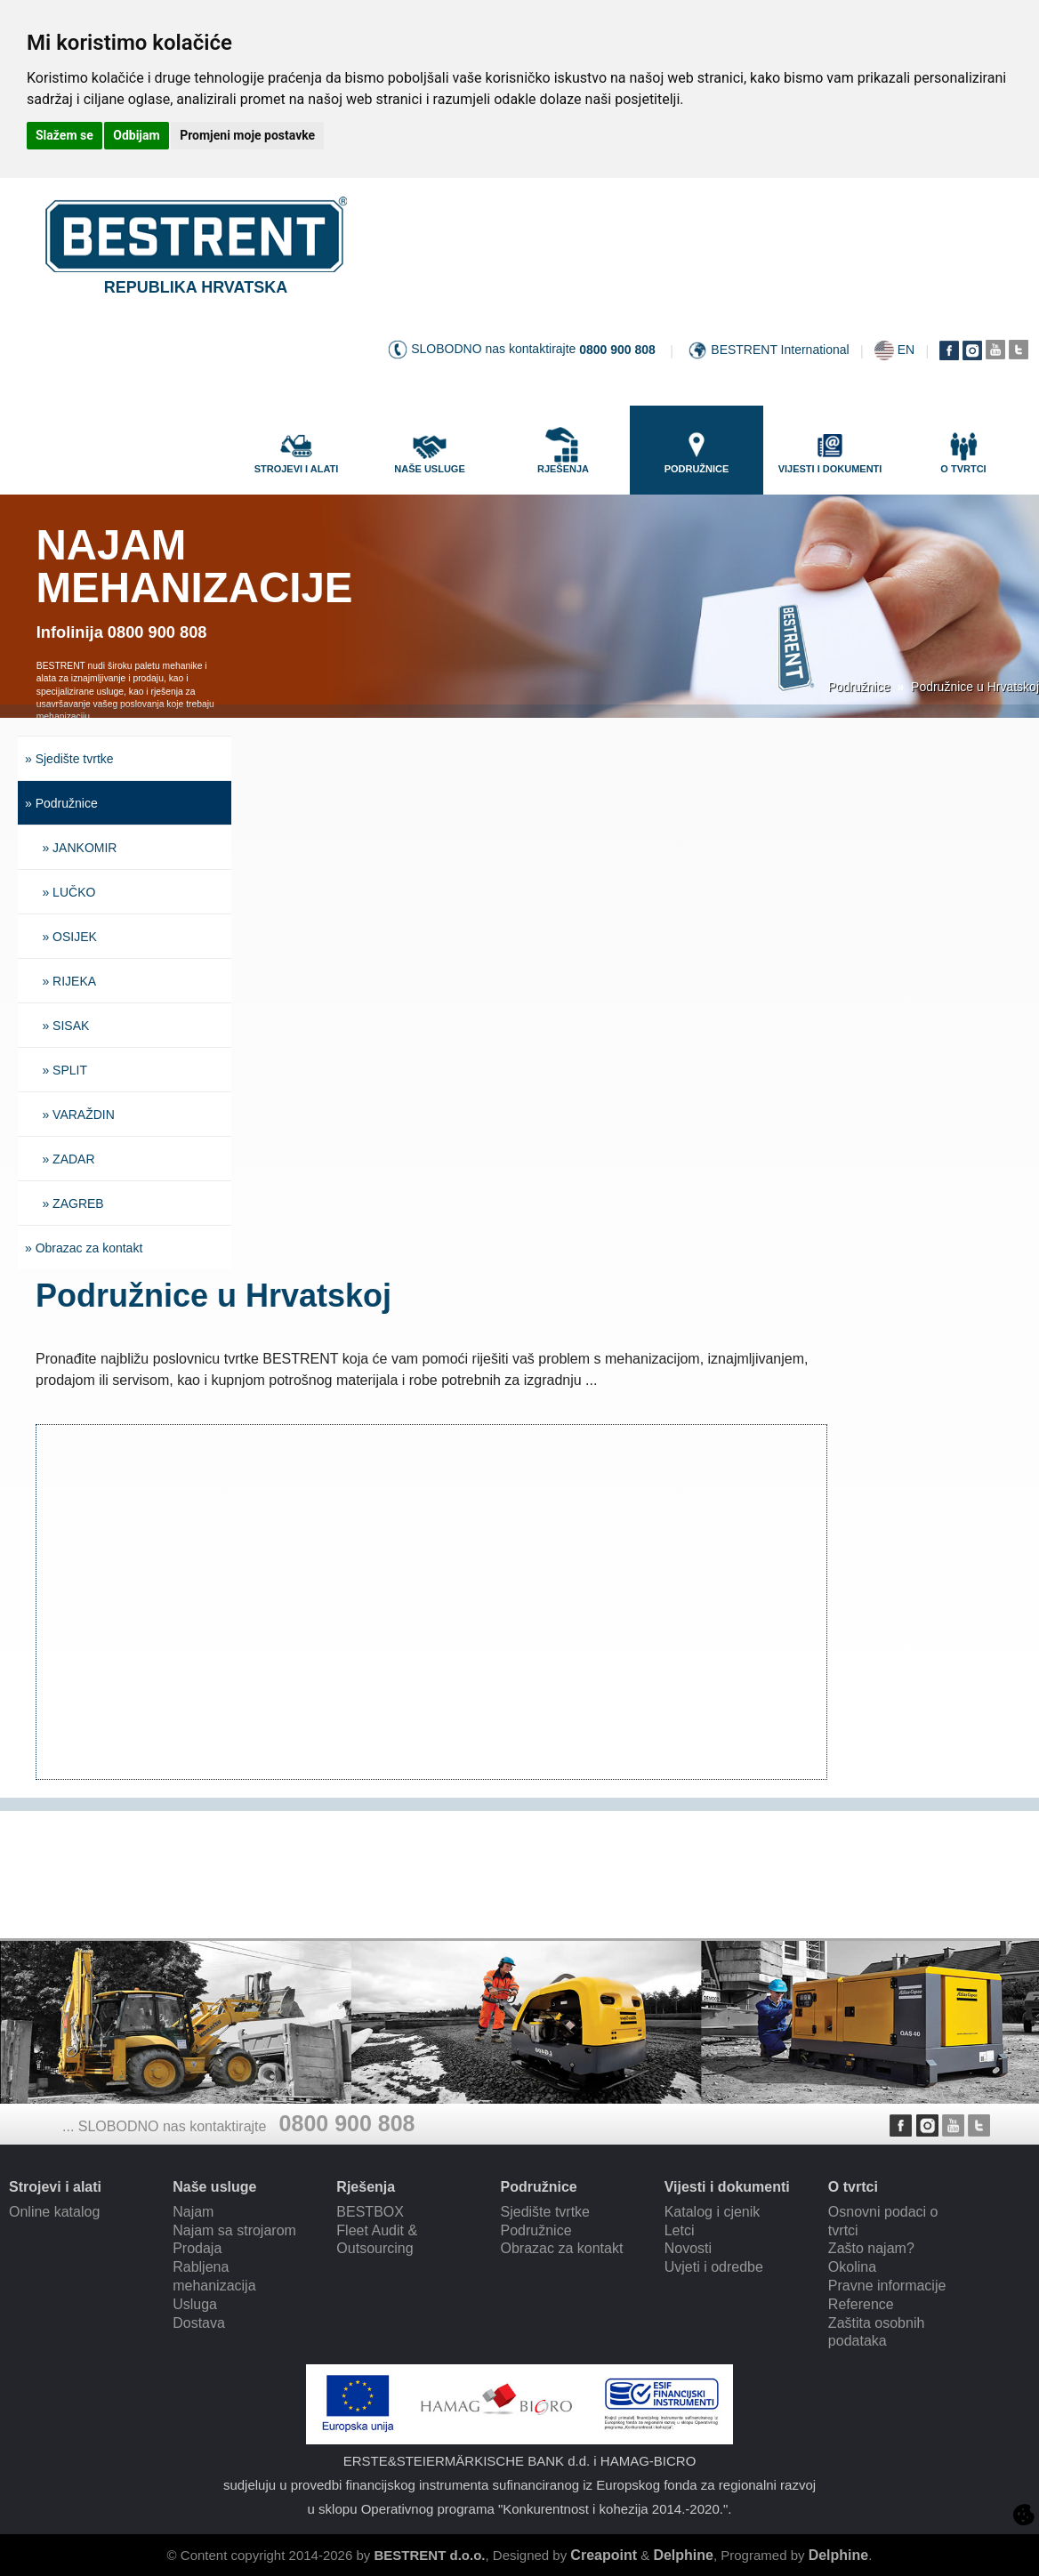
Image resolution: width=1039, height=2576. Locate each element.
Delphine (683, 2555)
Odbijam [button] (136, 135)
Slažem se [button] (64, 135)
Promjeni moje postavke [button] (247, 135)
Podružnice (859, 687)
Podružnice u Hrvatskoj (975, 687)
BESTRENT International (780, 349)
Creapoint (603, 2555)
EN (906, 349)
